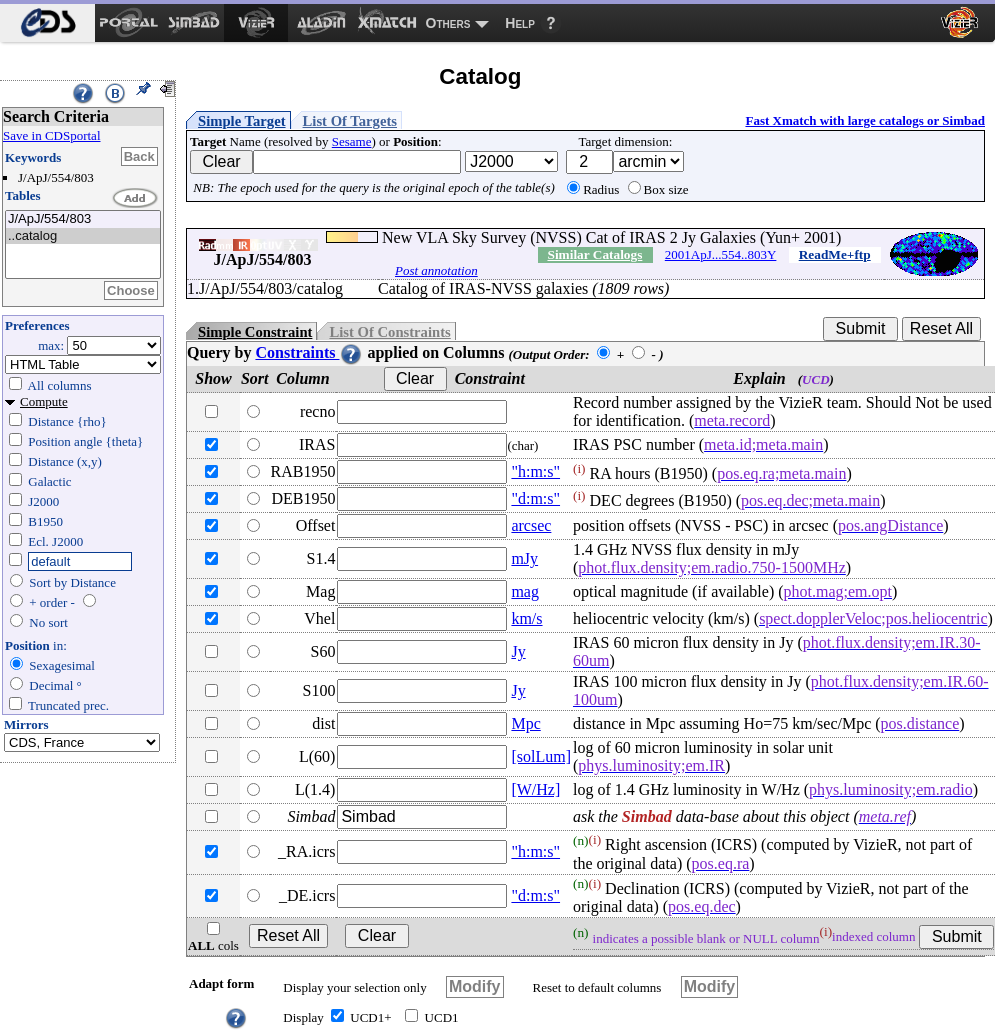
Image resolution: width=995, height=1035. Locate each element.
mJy (524, 558)
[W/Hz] (535, 789)
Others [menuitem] (448, 23)
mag (525, 591)
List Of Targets (350, 121)
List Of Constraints (389, 332)
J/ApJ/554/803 (83, 219)
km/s (526, 618)
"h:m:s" (535, 471)
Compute (44, 401)
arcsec (531, 525)
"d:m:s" (535, 498)
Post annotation (436, 270)
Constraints (309, 352)
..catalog (83, 236)
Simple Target (242, 121)
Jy (518, 651)
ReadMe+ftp (835, 254)
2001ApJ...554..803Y (721, 254)
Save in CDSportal (52, 135)
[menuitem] (47, 23)
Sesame (352, 141)
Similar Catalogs (594, 254)
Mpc (525, 723)
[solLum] (541, 756)
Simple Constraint (255, 332)
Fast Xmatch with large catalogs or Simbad (865, 120)
